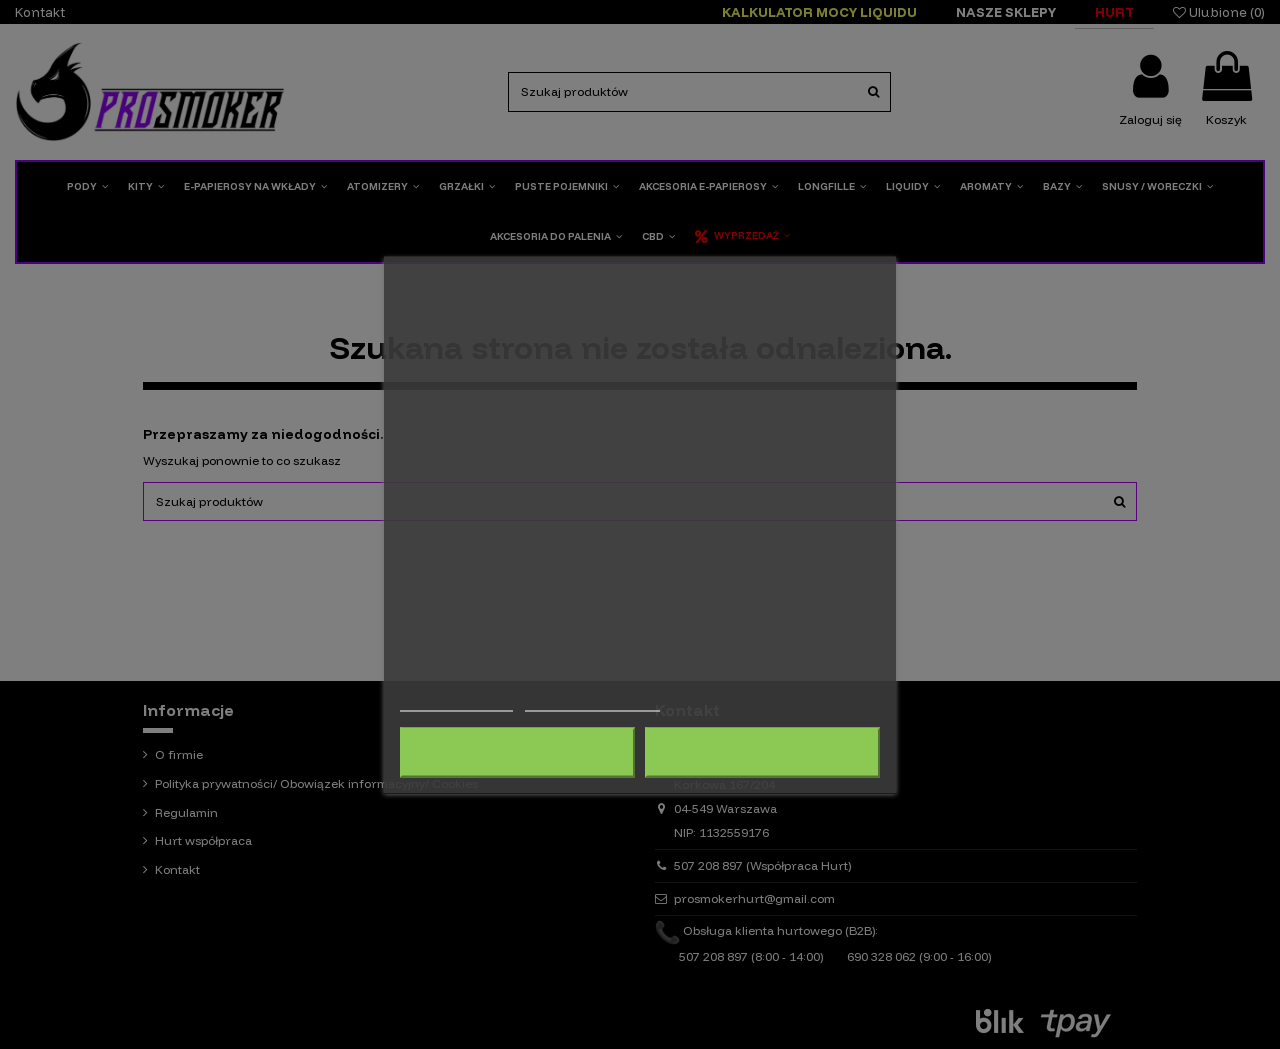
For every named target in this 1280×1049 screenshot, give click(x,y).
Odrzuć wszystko (517, 752)
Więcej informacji (456, 701)
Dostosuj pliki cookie (593, 701)
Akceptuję (762, 752)
